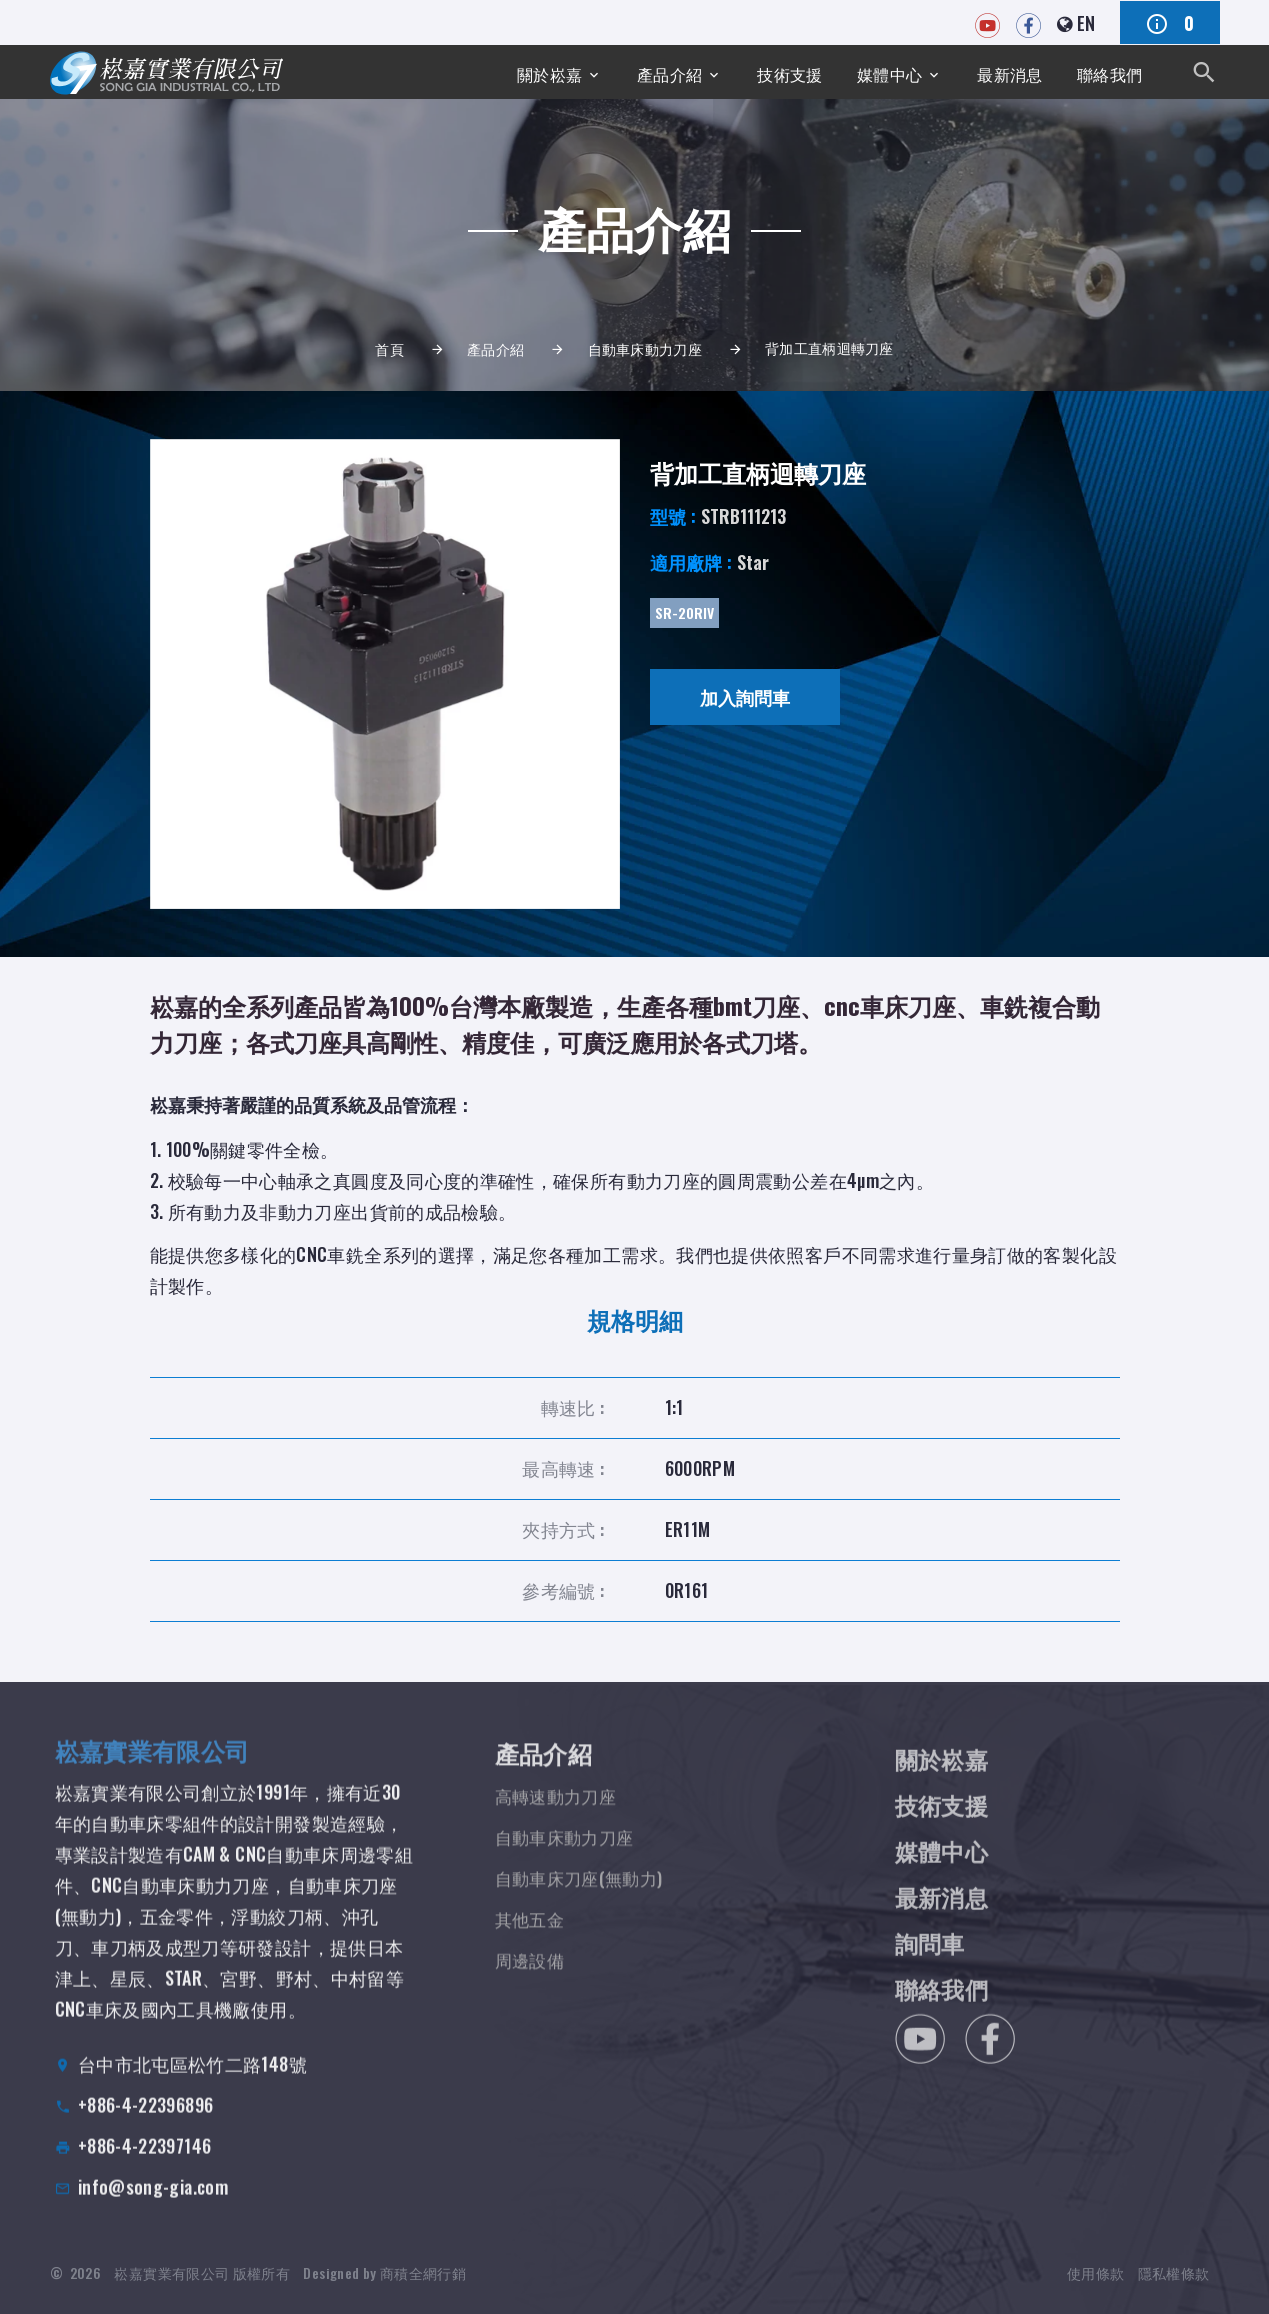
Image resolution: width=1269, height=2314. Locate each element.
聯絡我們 (1105, 71)
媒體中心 (869, 71)
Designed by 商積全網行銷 (384, 2283)
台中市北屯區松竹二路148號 (192, 2081)
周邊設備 (531, 1981)
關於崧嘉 (505, 71)
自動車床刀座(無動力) (583, 1899)
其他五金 (531, 1940)
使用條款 (1095, 2283)
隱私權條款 (1174, 2283)
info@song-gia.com (153, 2204)
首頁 (389, 348)
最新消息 (997, 71)
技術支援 (761, 71)
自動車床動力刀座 (645, 348)
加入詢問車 (745, 697)
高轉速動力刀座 (559, 1817)
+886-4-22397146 (144, 2163)
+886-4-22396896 (145, 2122)
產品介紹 (633, 71)
